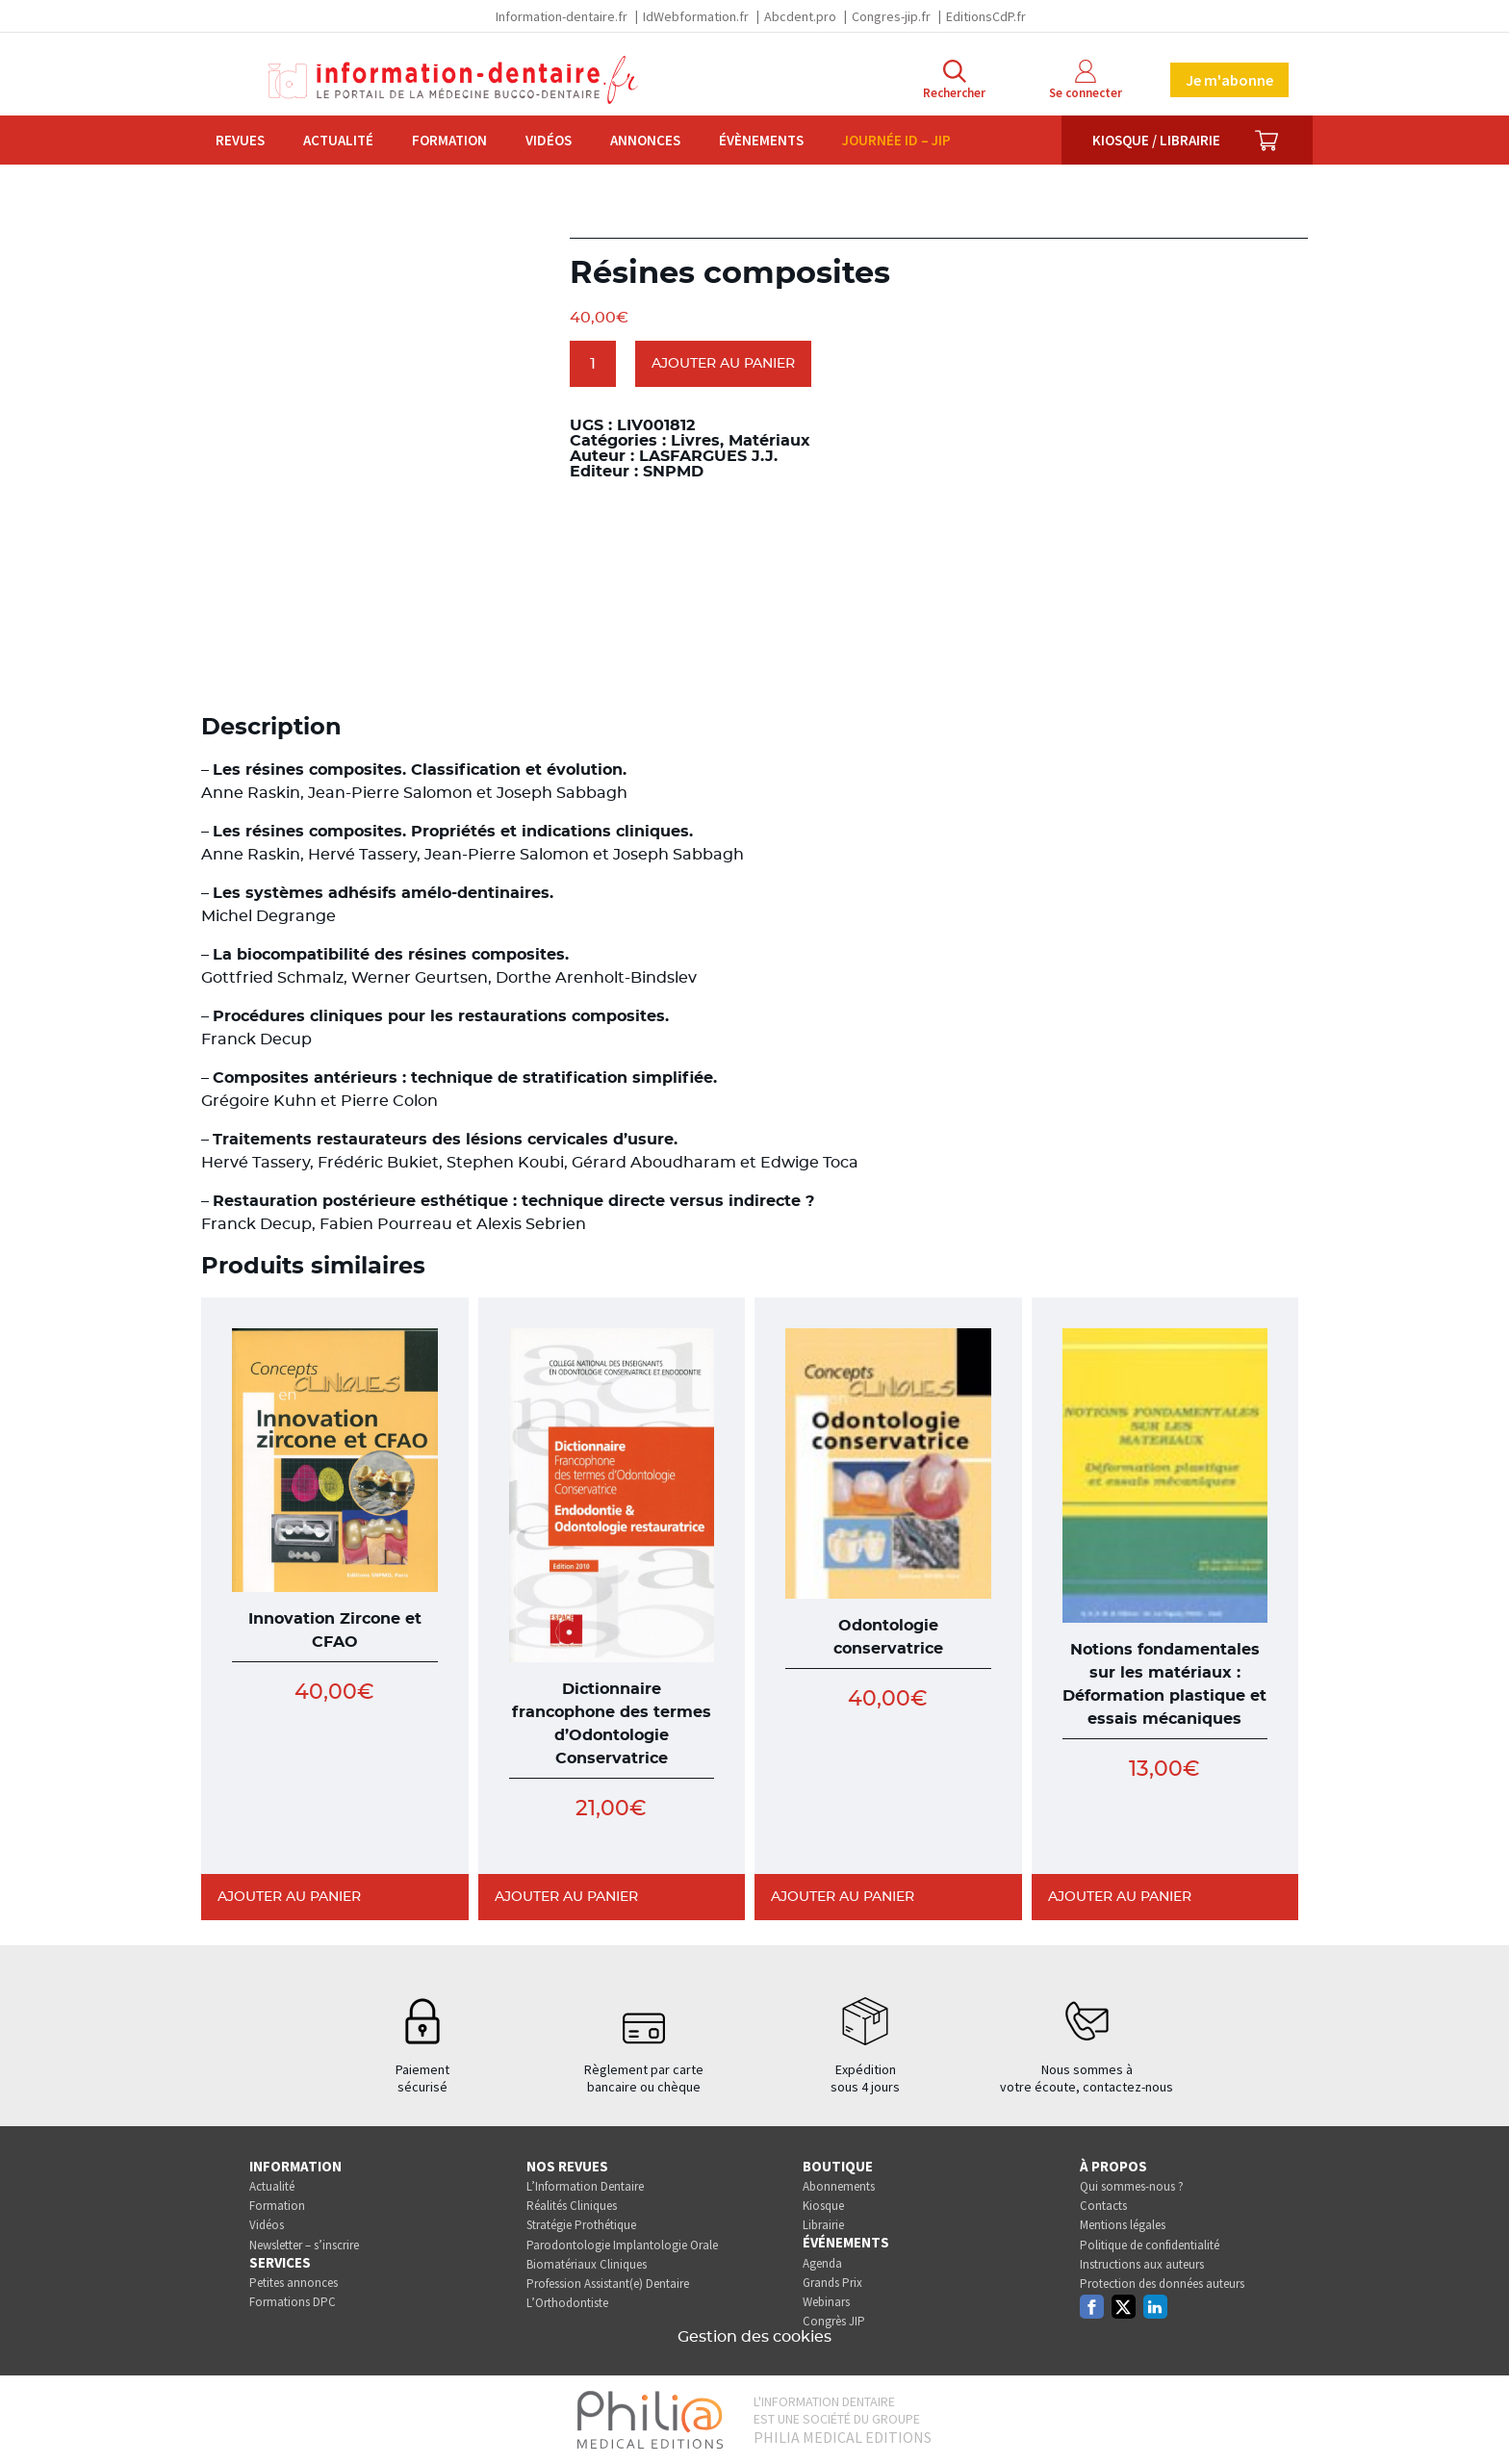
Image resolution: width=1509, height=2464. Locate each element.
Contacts (1103, 2205)
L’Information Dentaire (585, 2186)
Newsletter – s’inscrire (304, 2245)
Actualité (338, 140)
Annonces (645, 140)
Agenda (822, 2263)
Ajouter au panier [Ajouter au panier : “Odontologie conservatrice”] (842, 1897)
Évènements (761, 140)
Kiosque (823, 2205)
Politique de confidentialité (1149, 2245)
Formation (449, 140)
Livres (695, 441)
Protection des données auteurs (1162, 2283)
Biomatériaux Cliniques (586, 2264)
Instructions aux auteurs (1142, 2264)
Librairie (823, 2225)
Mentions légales (1122, 2225)
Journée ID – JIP (896, 140)
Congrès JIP (834, 2321)
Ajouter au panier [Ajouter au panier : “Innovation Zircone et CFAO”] (289, 1897)
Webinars (826, 2302)
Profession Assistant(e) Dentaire (607, 2283)
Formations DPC (292, 2302)
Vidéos (548, 140)
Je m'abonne (1229, 80)
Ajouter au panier (723, 364)
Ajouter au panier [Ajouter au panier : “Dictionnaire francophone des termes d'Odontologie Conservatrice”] (566, 1897)
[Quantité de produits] (593, 364)
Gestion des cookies (754, 2337)
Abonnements (839, 2186)
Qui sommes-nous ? (1132, 2186)
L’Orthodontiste (567, 2303)
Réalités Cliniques (571, 2205)
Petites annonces (293, 2282)
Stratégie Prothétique (581, 2225)
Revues (240, 140)
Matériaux (769, 441)
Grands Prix (832, 2282)
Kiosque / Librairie (1156, 140)
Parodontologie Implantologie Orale (622, 2245)
